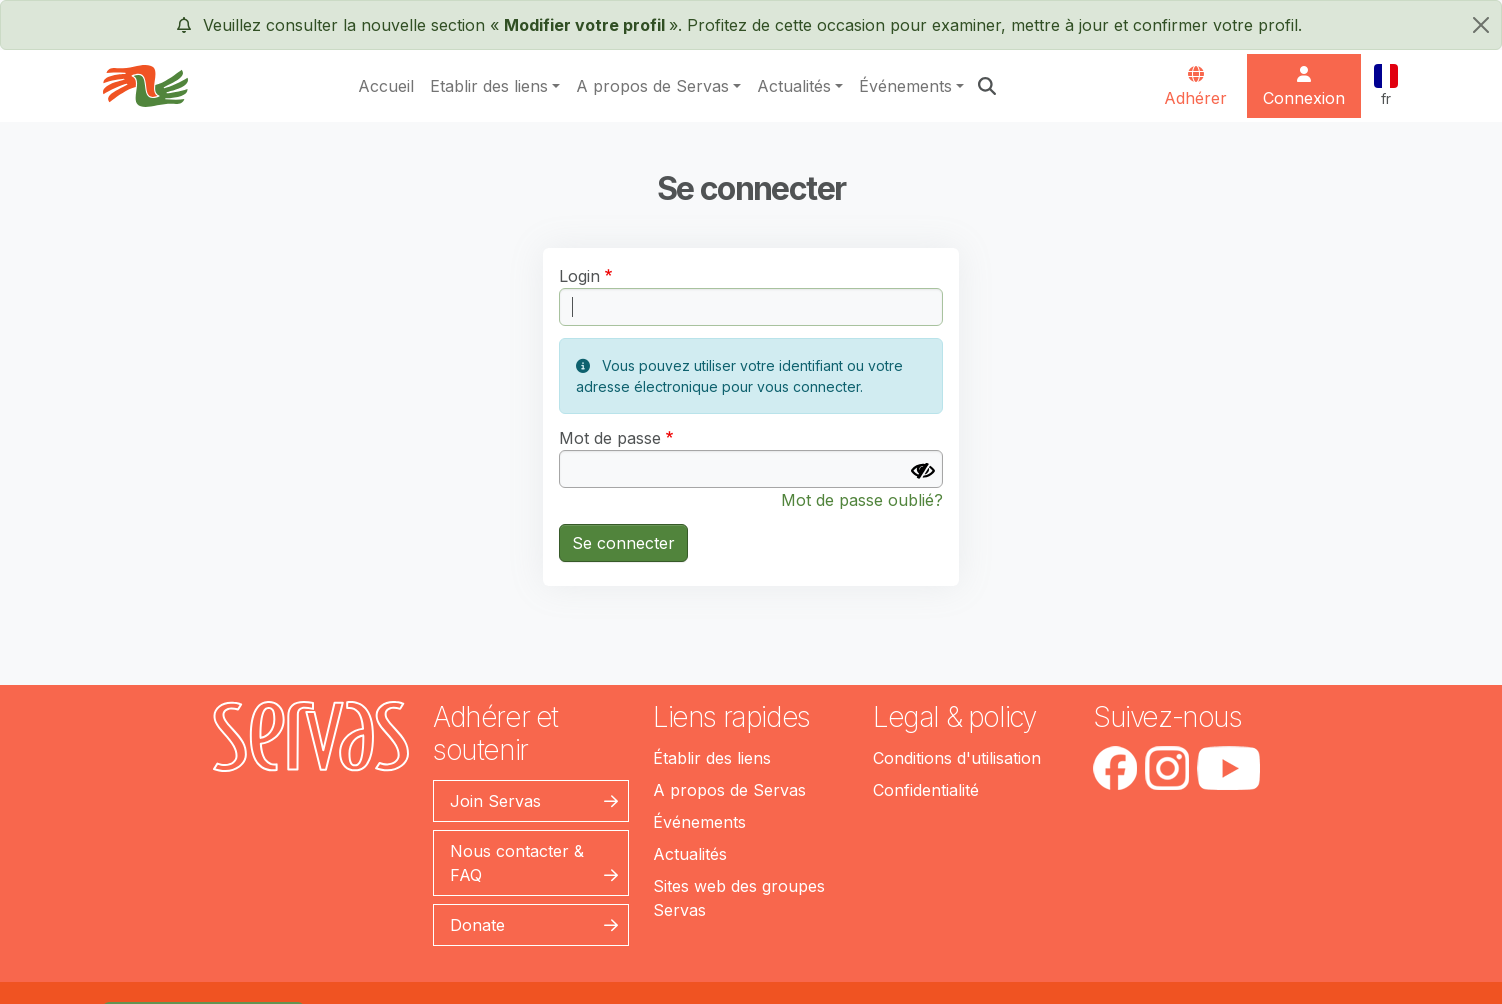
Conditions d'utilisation (957, 758)
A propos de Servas (652, 86)
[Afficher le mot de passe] (923, 471)
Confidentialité (926, 790)
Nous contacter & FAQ (517, 863)
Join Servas (495, 801)
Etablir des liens (489, 86)
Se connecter (623, 543)
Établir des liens (712, 758)
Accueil (386, 86)
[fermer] (1481, 25)
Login (579, 276)
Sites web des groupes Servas (739, 898)
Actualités (794, 86)
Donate (477, 925)
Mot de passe (610, 438)
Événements (905, 86)
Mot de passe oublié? (862, 500)
